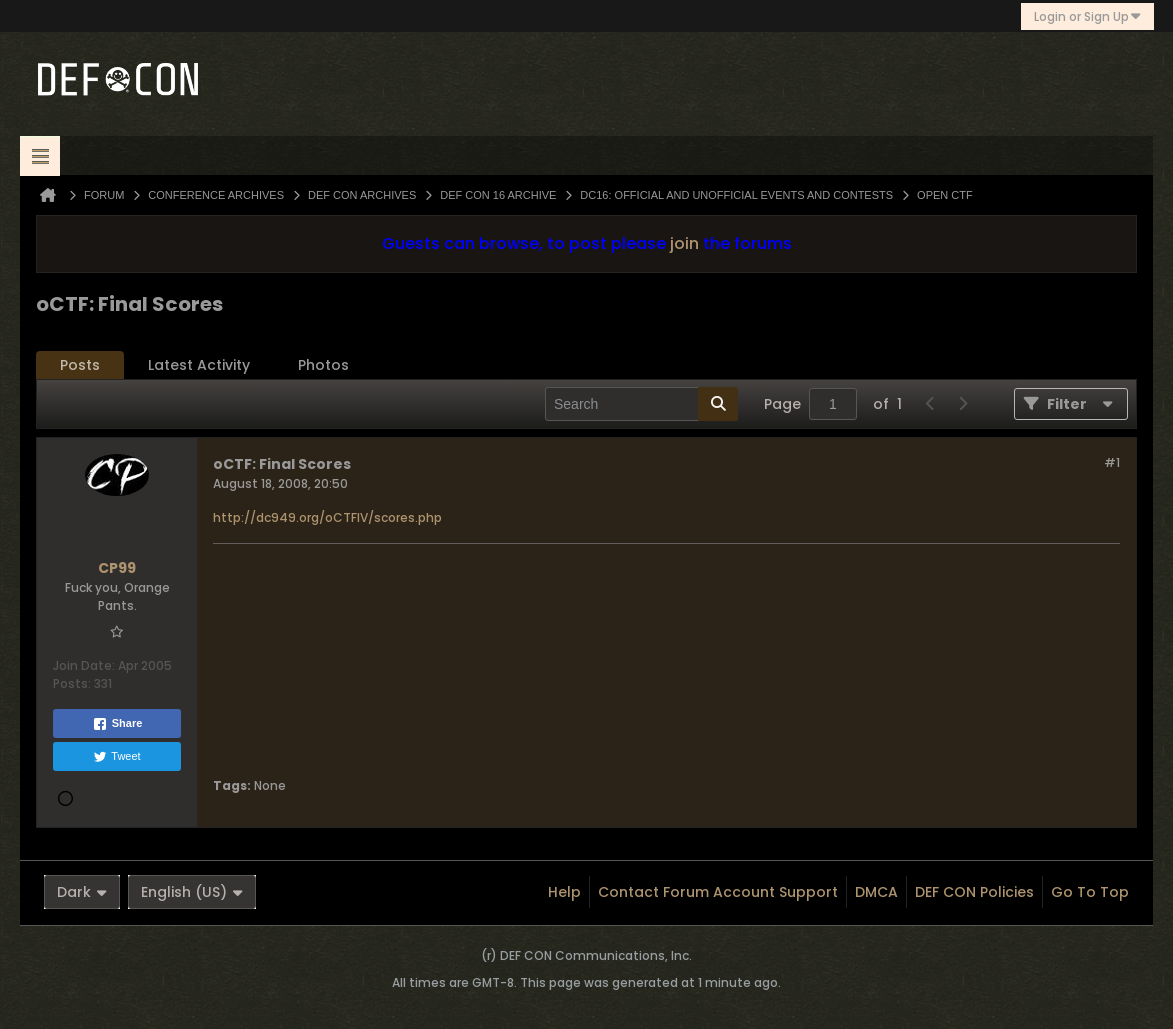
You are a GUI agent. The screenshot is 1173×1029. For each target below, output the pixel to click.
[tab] (80, 365)
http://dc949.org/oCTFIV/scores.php (327, 517)
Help (564, 892)
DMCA (876, 892)
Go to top (1090, 892)
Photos (323, 365)
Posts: (72, 683)
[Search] (641, 404)
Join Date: (84, 665)
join (684, 243)
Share (117, 724)
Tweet (116, 757)
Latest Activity (199, 365)
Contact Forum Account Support (718, 892)
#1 (1112, 462)
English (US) (192, 892)
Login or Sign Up (1087, 16)
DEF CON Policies (974, 892)
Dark (82, 892)
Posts (80, 365)
